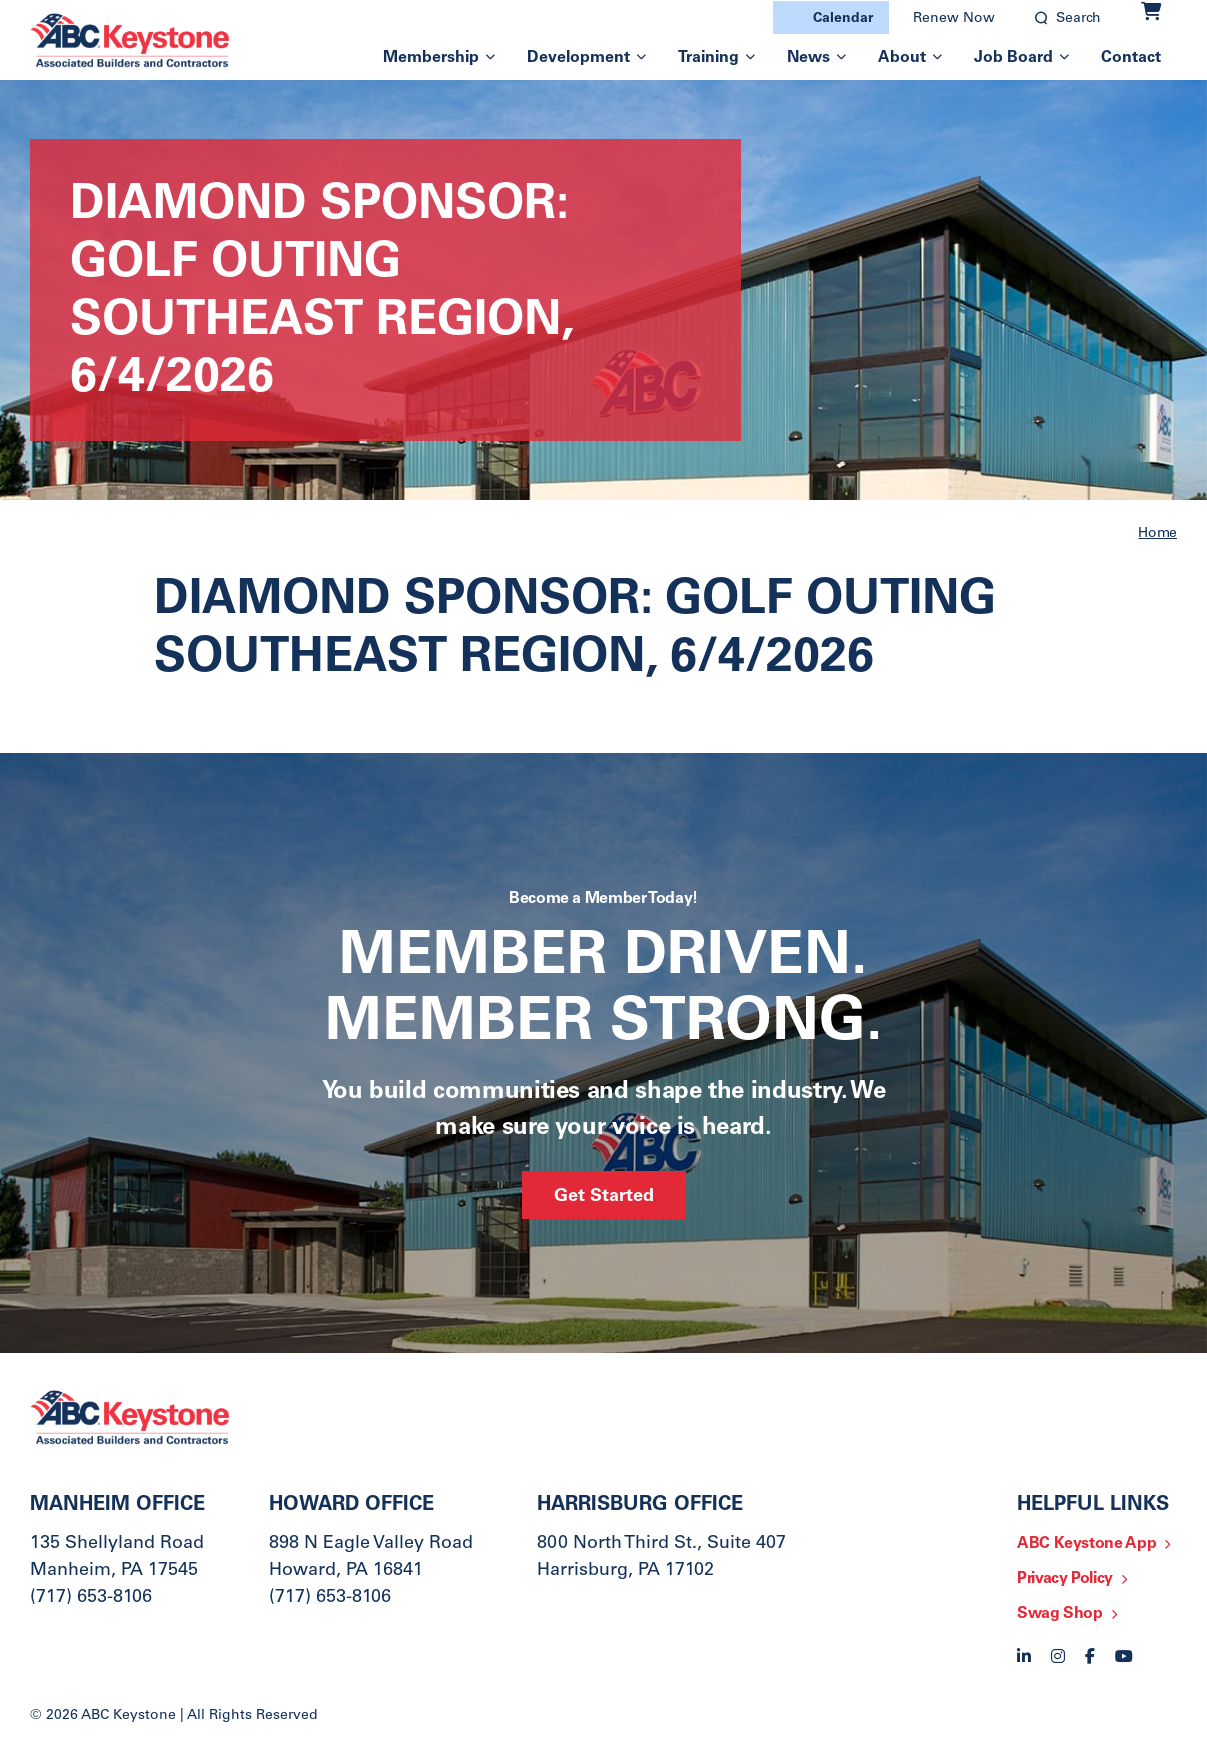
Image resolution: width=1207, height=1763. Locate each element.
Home (1157, 534)
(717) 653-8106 (91, 1598)
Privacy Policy (1065, 1579)
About (902, 58)
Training (708, 58)
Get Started (604, 1197)
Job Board (1013, 58)
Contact (1131, 58)
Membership (431, 58)
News (808, 58)
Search (1078, 19)
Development (578, 58)
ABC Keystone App (1086, 1544)
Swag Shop (1060, 1614)
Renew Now (954, 19)
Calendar (843, 19)
